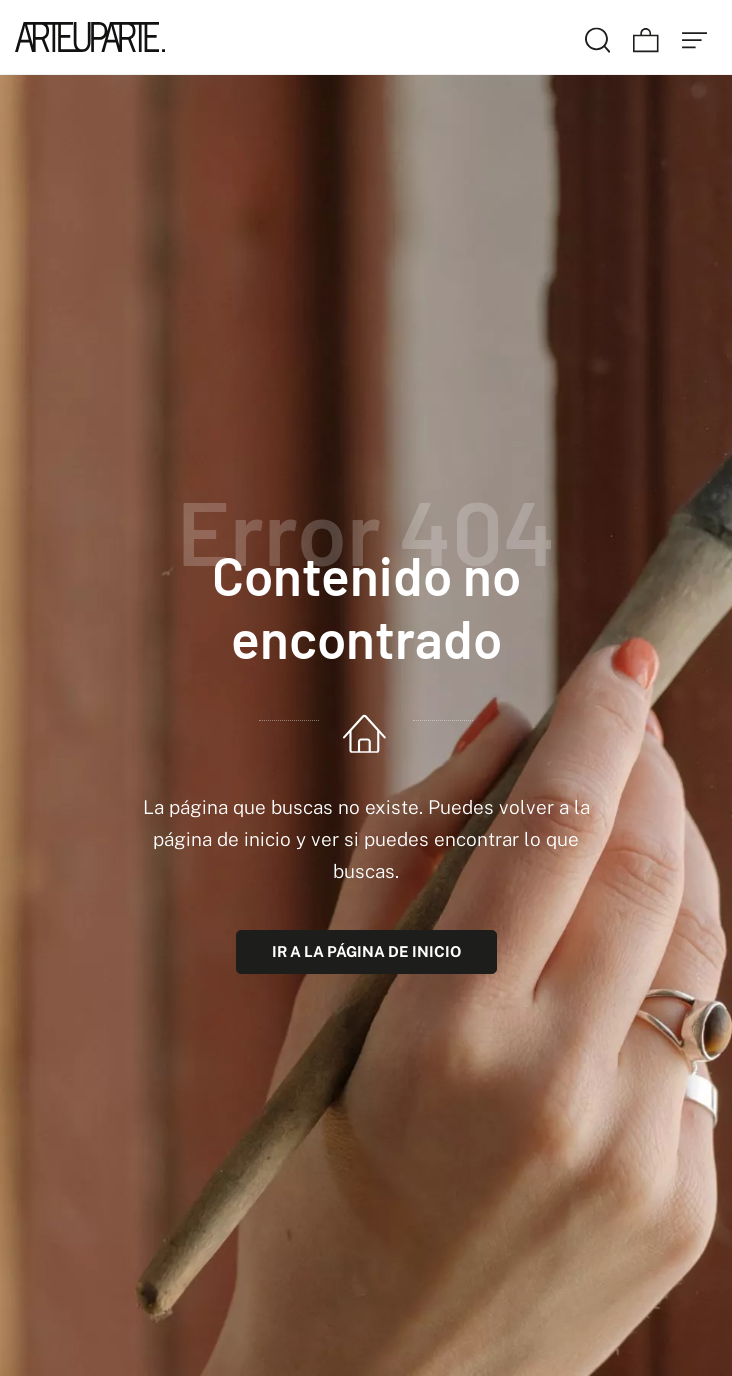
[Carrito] (646, 37)
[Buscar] (598, 37)
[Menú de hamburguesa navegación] (695, 37)
